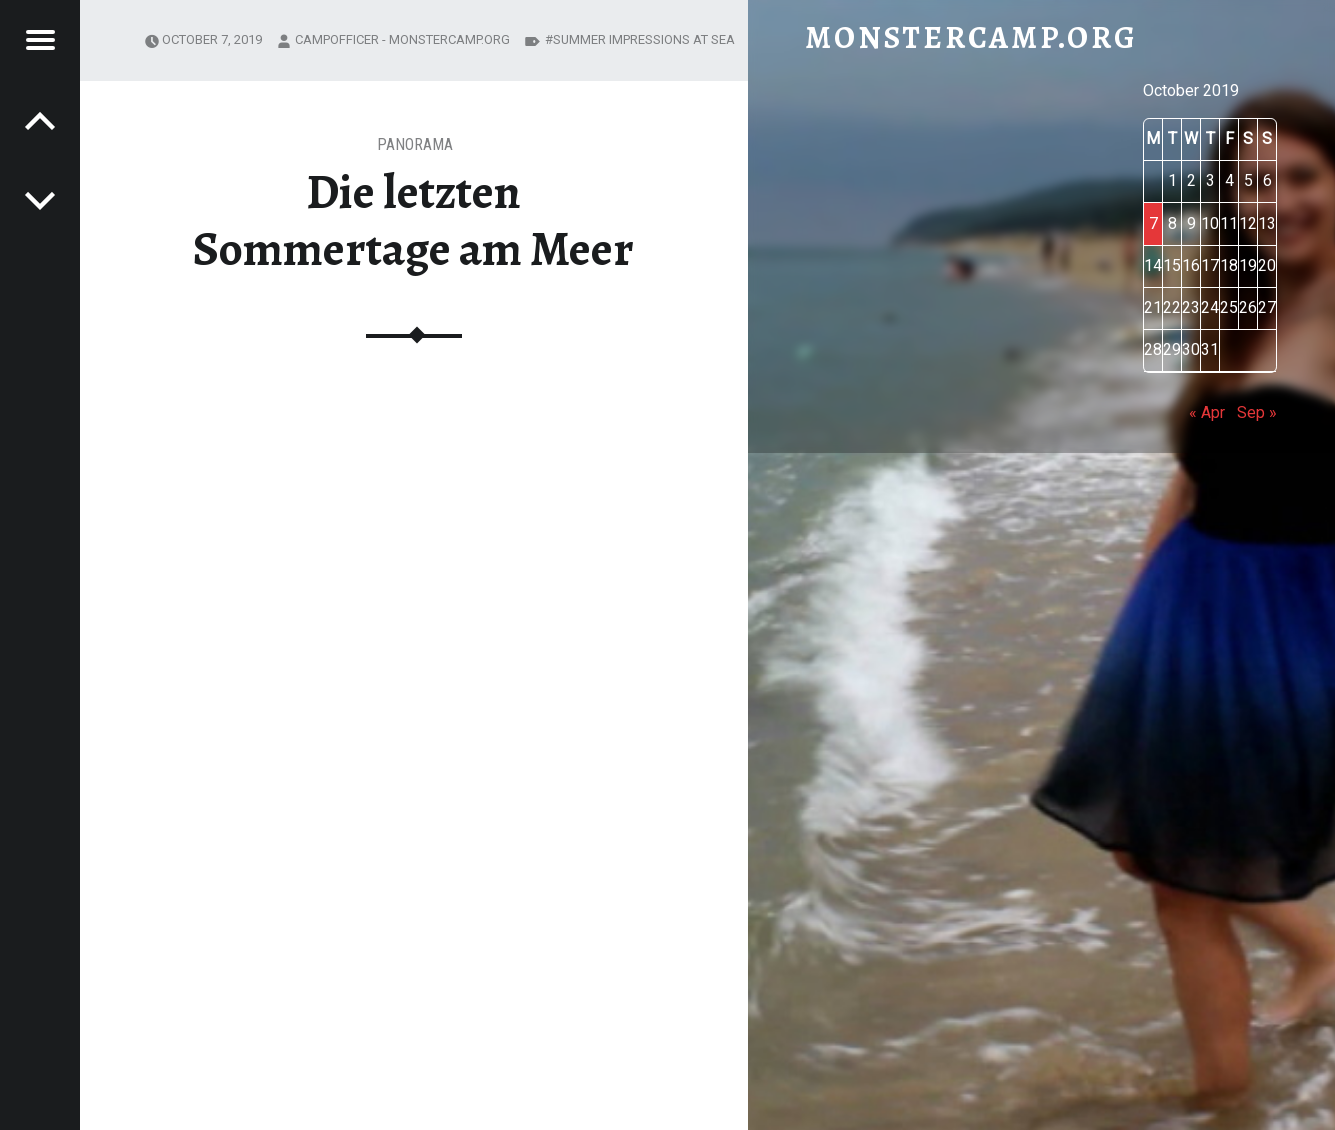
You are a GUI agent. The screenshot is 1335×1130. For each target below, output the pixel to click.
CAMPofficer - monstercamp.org (402, 39)
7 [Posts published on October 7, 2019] (1153, 223)
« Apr (1207, 412)
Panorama (415, 144)
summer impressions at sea (644, 39)
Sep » (1257, 412)
